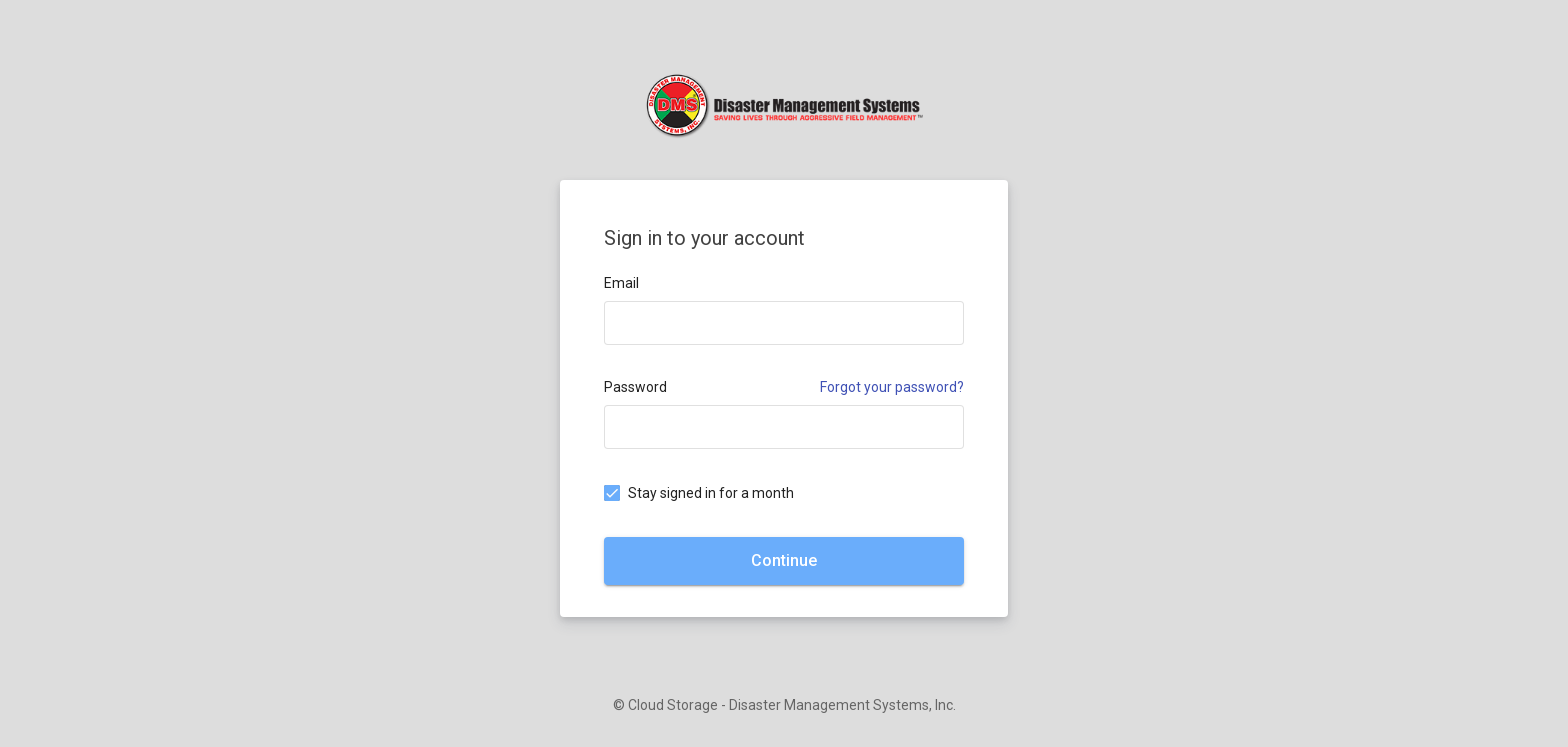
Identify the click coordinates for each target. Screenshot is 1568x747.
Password (635, 387)
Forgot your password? (892, 387)
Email (621, 283)
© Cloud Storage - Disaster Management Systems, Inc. (784, 705)
